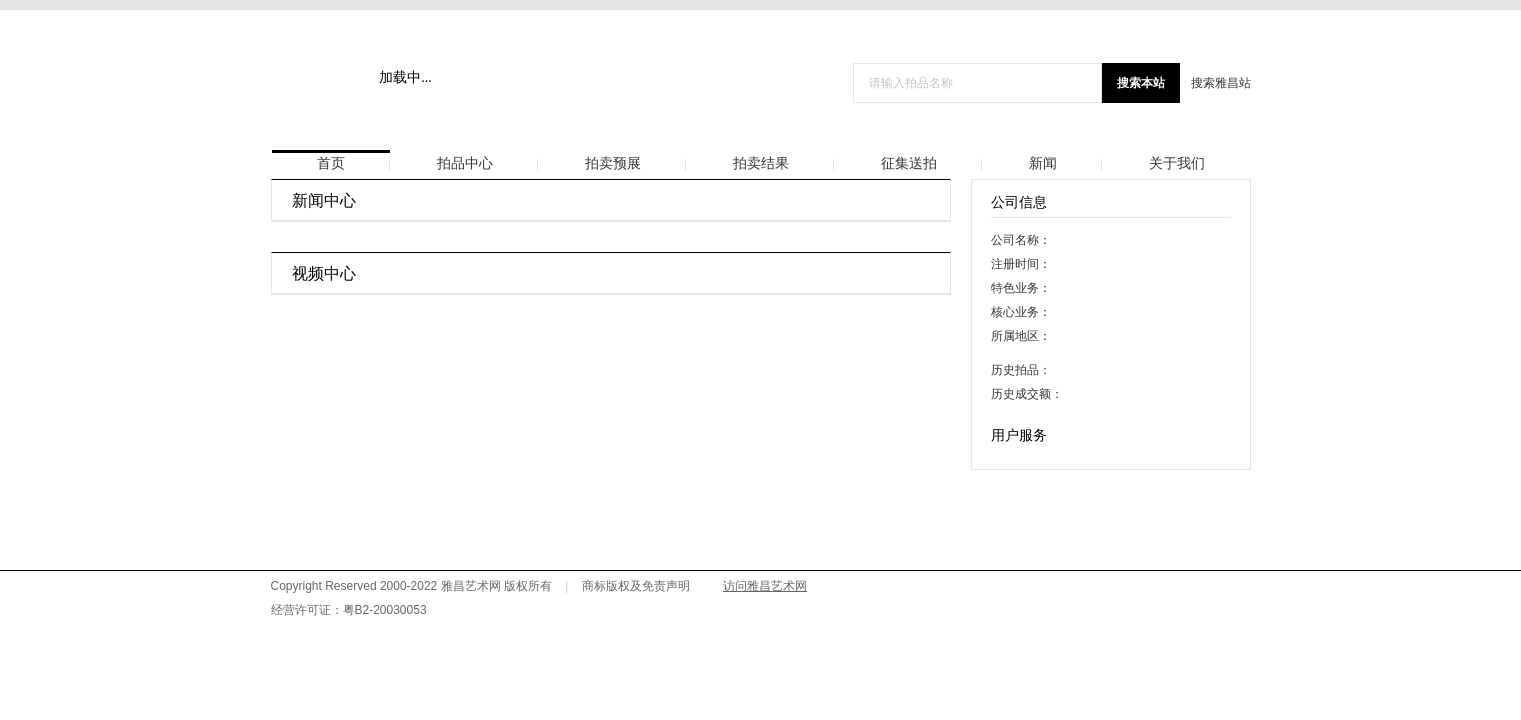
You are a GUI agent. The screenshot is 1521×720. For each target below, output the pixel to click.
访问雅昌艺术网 (765, 586)
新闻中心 (324, 200)
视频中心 (324, 273)
